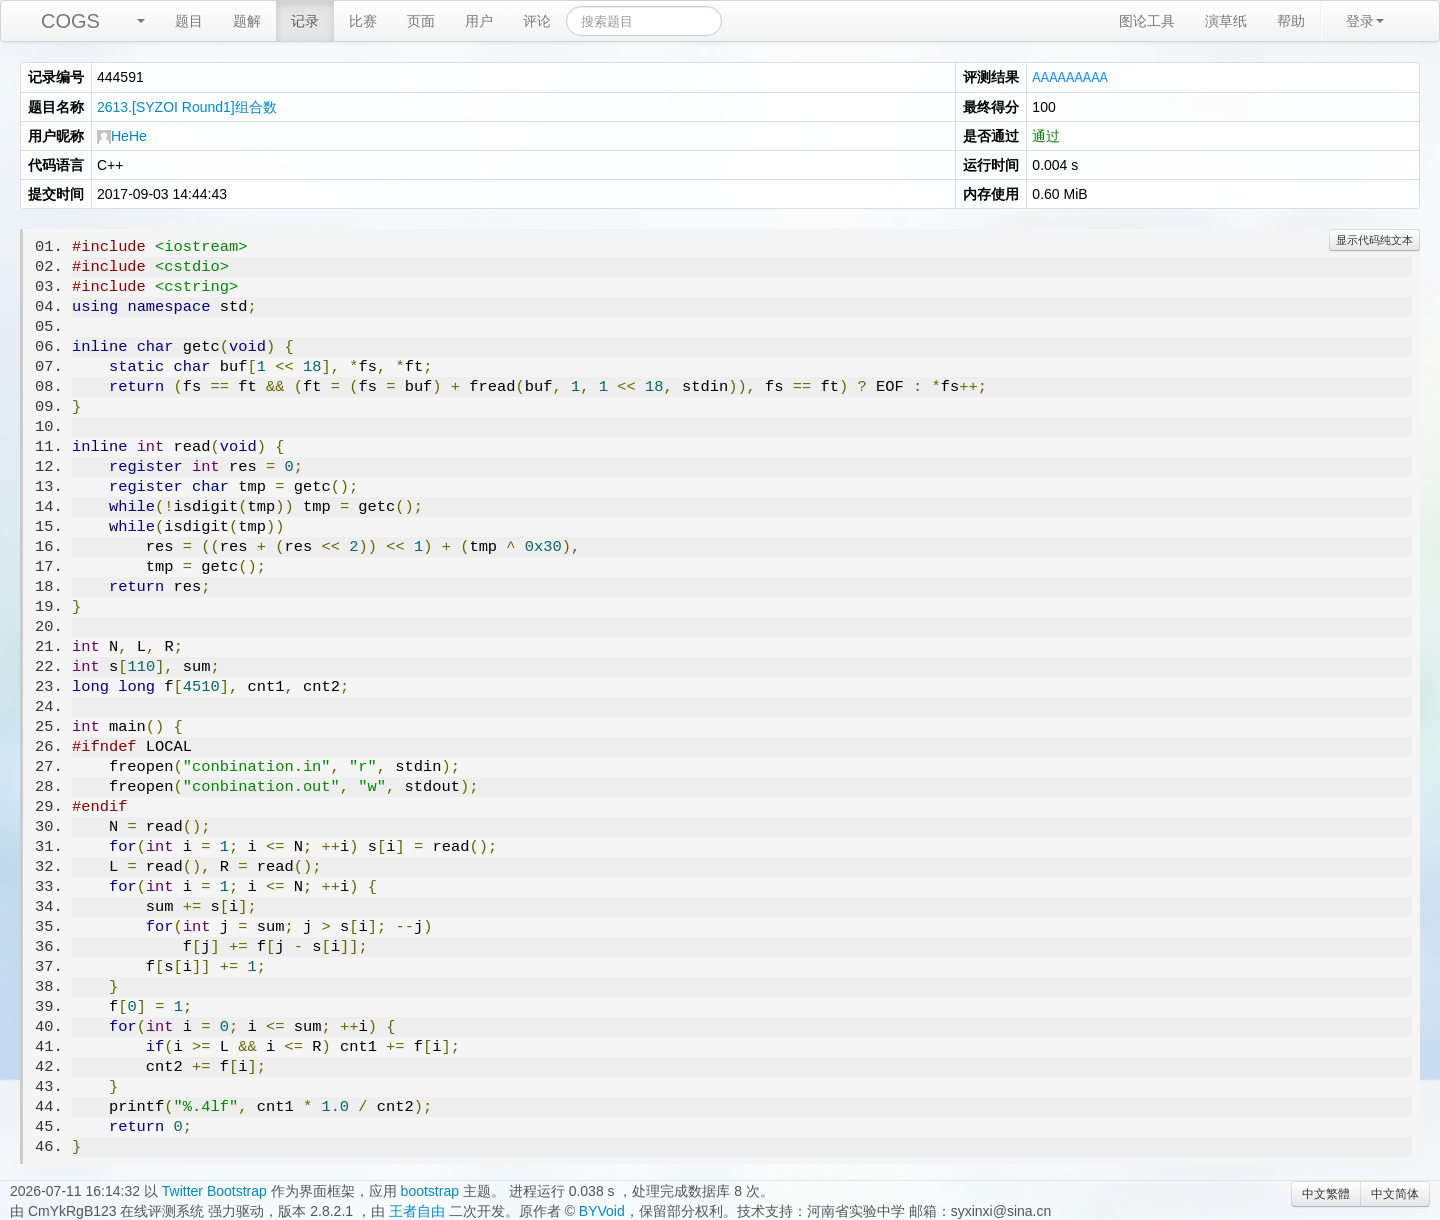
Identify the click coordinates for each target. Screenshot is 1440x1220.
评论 (537, 21)
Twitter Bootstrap (214, 1190)
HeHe (122, 135)
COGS (70, 21)
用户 (479, 21)
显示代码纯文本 (1374, 239)
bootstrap (430, 1190)
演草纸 (1226, 21)
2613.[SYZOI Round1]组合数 (187, 106)
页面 (421, 21)
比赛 (363, 21)
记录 (305, 21)
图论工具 (1147, 21)
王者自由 (417, 1210)
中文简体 (1395, 1193)
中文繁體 (1326, 1193)
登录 (1365, 21)
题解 (247, 21)
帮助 (1291, 21)
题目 (189, 21)
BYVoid (602, 1210)
